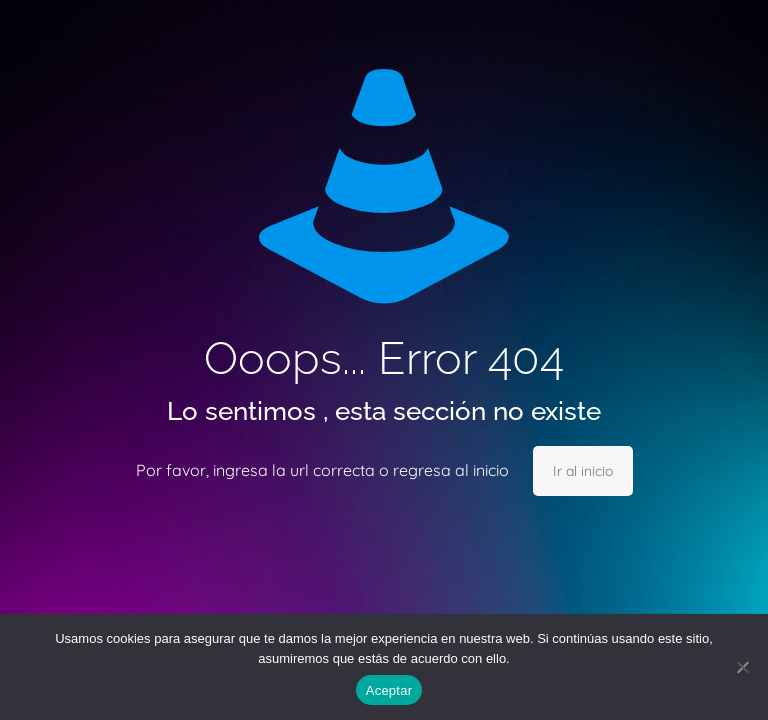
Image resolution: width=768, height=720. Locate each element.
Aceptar (389, 690)
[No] (743, 667)
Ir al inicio (583, 471)
